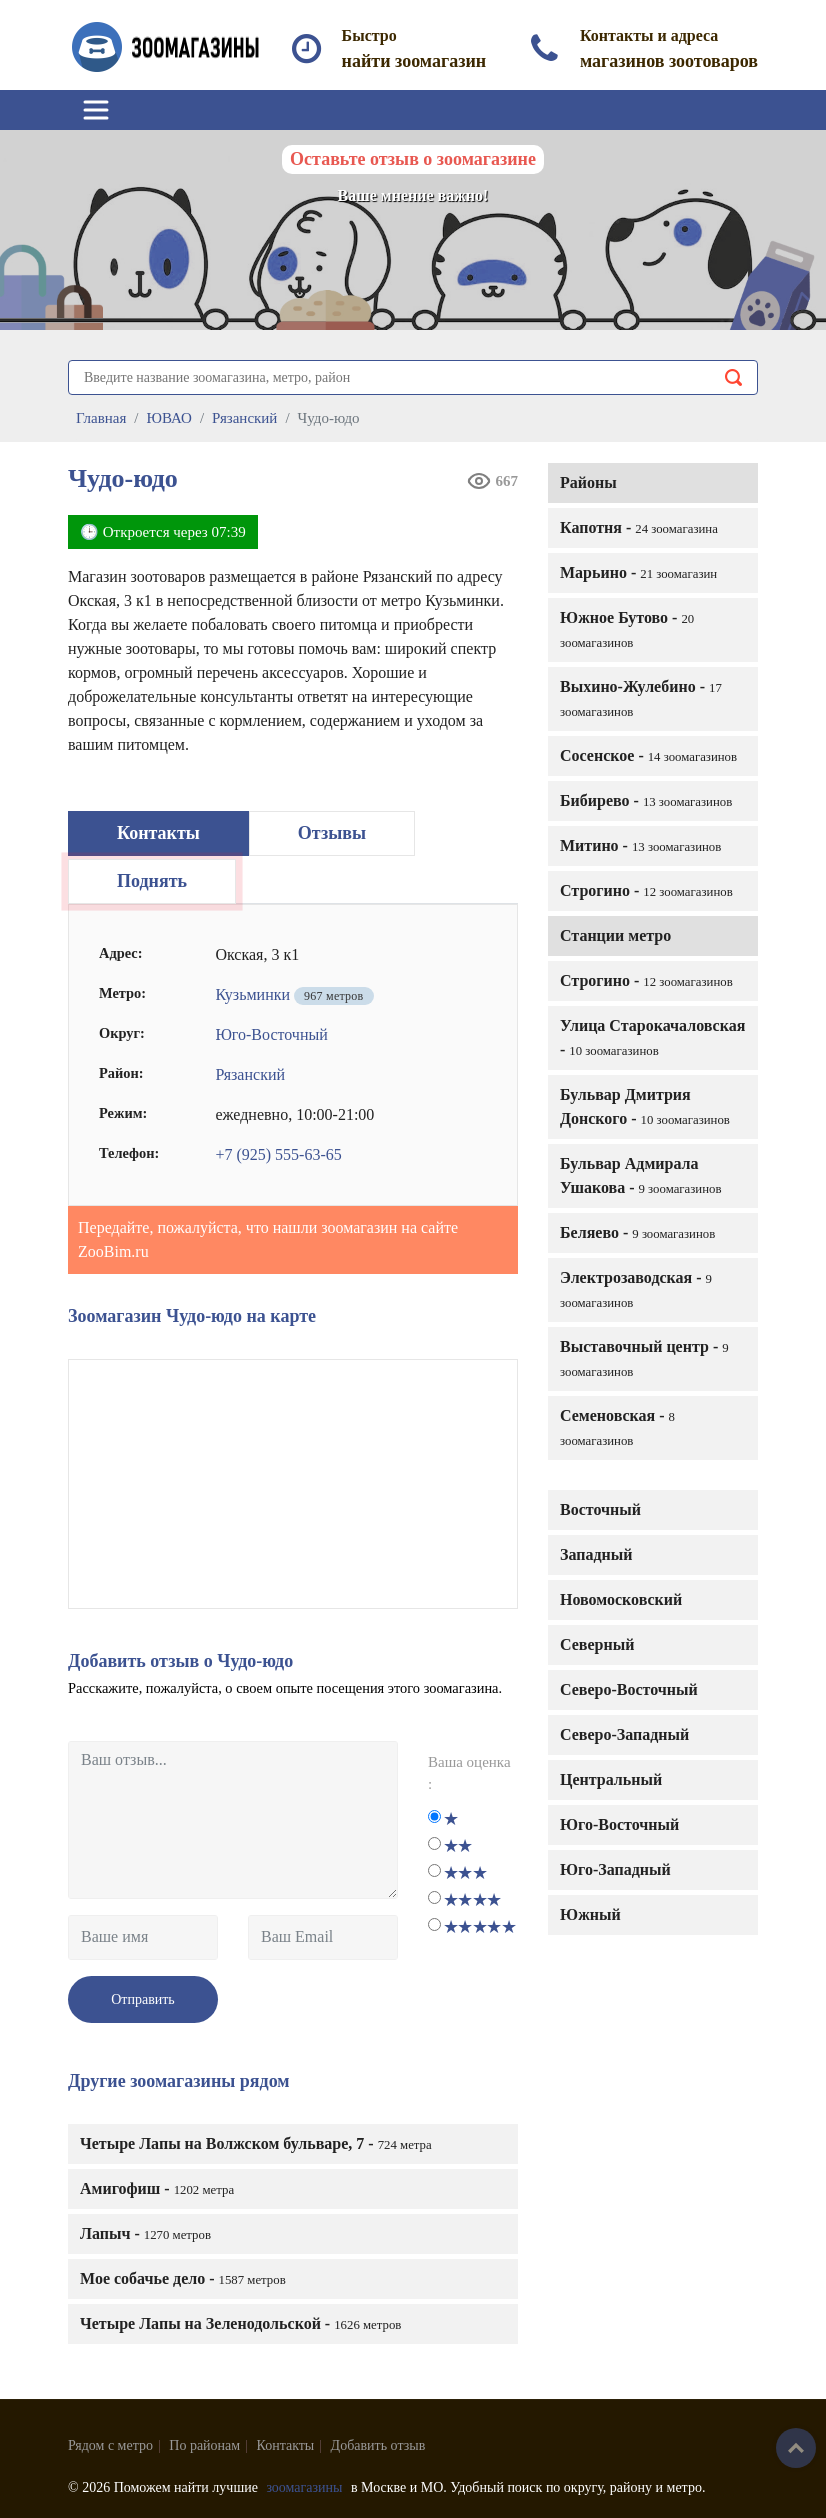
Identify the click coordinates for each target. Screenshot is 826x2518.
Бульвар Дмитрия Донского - (645, 1106)
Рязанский (250, 1074)
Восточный (600, 1509)
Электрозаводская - (636, 1289)
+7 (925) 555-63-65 (278, 1154)
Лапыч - (145, 2233)
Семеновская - (617, 1427)
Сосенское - (648, 755)
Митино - (640, 845)
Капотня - (639, 527)
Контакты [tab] (158, 833)
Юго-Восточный (619, 1824)
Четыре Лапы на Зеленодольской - (240, 2323)
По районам (204, 2445)
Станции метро (615, 935)
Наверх (796, 2448)
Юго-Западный (615, 1869)
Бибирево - (646, 800)
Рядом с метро (110, 2445)
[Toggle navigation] (96, 110)
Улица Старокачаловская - (652, 1037)
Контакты (286, 2445)
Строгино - (646, 890)
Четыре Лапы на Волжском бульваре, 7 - (256, 2143)
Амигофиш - (157, 2188)
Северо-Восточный (629, 1689)
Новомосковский (621, 1599)
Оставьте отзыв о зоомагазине (413, 159)
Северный (597, 1644)
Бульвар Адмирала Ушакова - (640, 1175)
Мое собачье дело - (183, 2278)
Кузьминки (252, 994)
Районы (588, 482)
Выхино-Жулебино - (641, 698)
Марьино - (638, 572)
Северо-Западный (624, 1734)
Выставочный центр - (644, 1358)
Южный (590, 1914)
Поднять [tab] (152, 881)
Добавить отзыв (378, 2445)
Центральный (611, 1779)
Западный (596, 1554)
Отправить (143, 1999)
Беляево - (637, 1232)
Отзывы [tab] (332, 833)
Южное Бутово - (627, 629)
